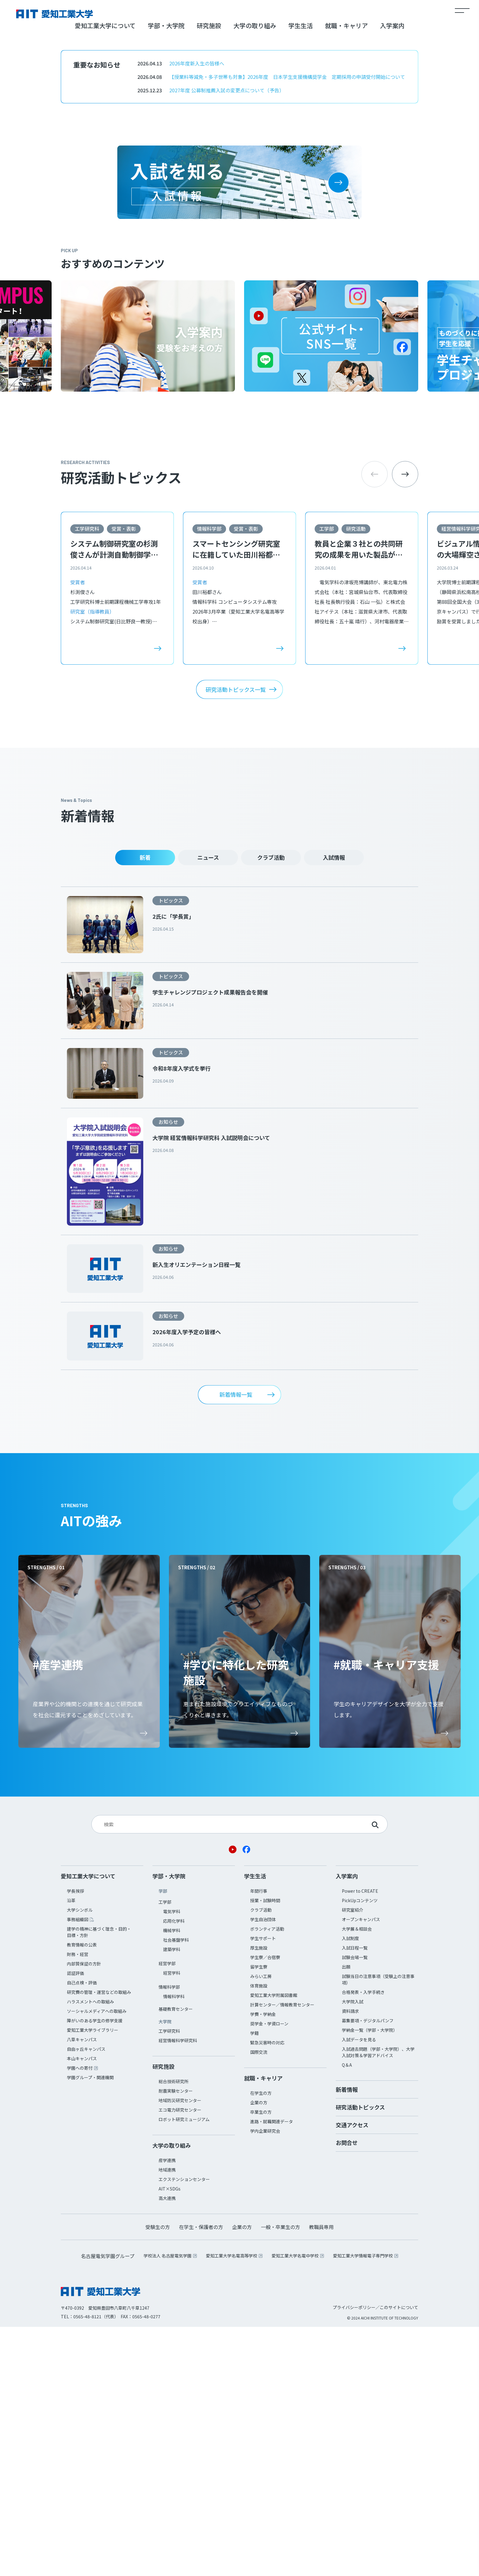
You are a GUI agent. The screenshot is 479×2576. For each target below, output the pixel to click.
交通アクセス (352, 2374)
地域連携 (167, 2419)
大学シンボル (80, 2159)
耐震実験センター (176, 2340)
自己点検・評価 (82, 2232)
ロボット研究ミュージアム (184, 2368)
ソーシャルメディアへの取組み (96, 2260)
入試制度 (350, 2187)
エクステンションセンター (184, 2428)
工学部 (326, 778)
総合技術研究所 (173, 2330)
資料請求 (350, 2260)
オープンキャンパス (361, 2168)
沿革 (71, 2149)
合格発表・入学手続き (363, 2241)
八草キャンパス (82, 2289)
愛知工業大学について (105, 275)
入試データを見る (359, 2289)
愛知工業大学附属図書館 (273, 2244)
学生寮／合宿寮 (265, 2206)
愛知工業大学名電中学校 (295, 2505)
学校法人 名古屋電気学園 (168, 2505)
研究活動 (356, 778)
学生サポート (263, 2187)
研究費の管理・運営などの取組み (99, 2241)
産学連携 (167, 2409)
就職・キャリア (346, 275)
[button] (405, 723)
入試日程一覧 (354, 2197)
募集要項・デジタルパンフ (367, 2270)
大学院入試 (352, 2251)
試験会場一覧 (354, 2206)
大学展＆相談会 (357, 2178)
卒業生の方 (261, 2361)
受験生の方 (157, 2476)
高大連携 (167, 2447)
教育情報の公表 (82, 2194)
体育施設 (258, 2235)
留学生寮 (258, 2216)
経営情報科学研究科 (178, 2289)
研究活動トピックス (360, 2356)
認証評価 (75, 2222)
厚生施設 (258, 2197)
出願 (346, 2216)
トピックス (171, 1149)
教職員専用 (321, 2476)
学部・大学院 (166, 275)
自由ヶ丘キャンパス (86, 2298)
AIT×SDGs (170, 2438)
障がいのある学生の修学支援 (94, 2270)
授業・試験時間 (265, 2149)
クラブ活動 (271, 1107)
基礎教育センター (176, 2258)
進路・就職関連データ (271, 2370)
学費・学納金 (263, 2263)
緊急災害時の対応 (267, 2292)
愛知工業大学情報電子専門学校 (363, 2505)
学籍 (254, 2282)
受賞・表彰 (124, 778)
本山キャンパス (82, 2308)
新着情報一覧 (235, 1644)
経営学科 (171, 2222)
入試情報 (334, 1107)
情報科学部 (209, 778)
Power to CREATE (360, 2140)
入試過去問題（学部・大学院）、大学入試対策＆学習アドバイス (378, 2301)
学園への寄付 (80, 2317)
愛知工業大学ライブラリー (92, 2279)
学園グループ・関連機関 (90, 2326)
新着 (145, 1107)
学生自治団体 (263, 2168)
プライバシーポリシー (354, 2556)
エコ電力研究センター (180, 2359)
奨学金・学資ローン (269, 2273)
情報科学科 (174, 2245)
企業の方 (258, 2352)
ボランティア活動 (267, 2178)
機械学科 (171, 2179)
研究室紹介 (352, 2159)
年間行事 (258, 2140)
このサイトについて (399, 2556)
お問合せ (347, 2392)
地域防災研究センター (180, 2349)
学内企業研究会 (265, 2380)
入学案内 (392, 275)
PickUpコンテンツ (360, 2149)
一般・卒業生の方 (280, 2476)
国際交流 (258, 2301)
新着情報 (347, 2338)
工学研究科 (87, 778)
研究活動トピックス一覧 (236, 939)
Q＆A (347, 2314)
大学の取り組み (254, 275)
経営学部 (167, 2212)
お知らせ (168, 1371)
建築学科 (171, 2198)
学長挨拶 (75, 2140)
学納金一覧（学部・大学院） (369, 2279)
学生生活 (300, 275)
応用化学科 (174, 2170)
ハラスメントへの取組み (90, 2251)
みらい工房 (261, 2225)
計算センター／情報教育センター (282, 2254)
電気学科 (171, 2160)
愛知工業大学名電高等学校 (231, 2505)
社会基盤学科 (176, 2189)
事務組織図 (77, 2168)
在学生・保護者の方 (201, 2476)
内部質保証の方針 (84, 2213)
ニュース (208, 1107)
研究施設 (209, 275)
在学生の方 (261, 2342)
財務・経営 (77, 2203)
